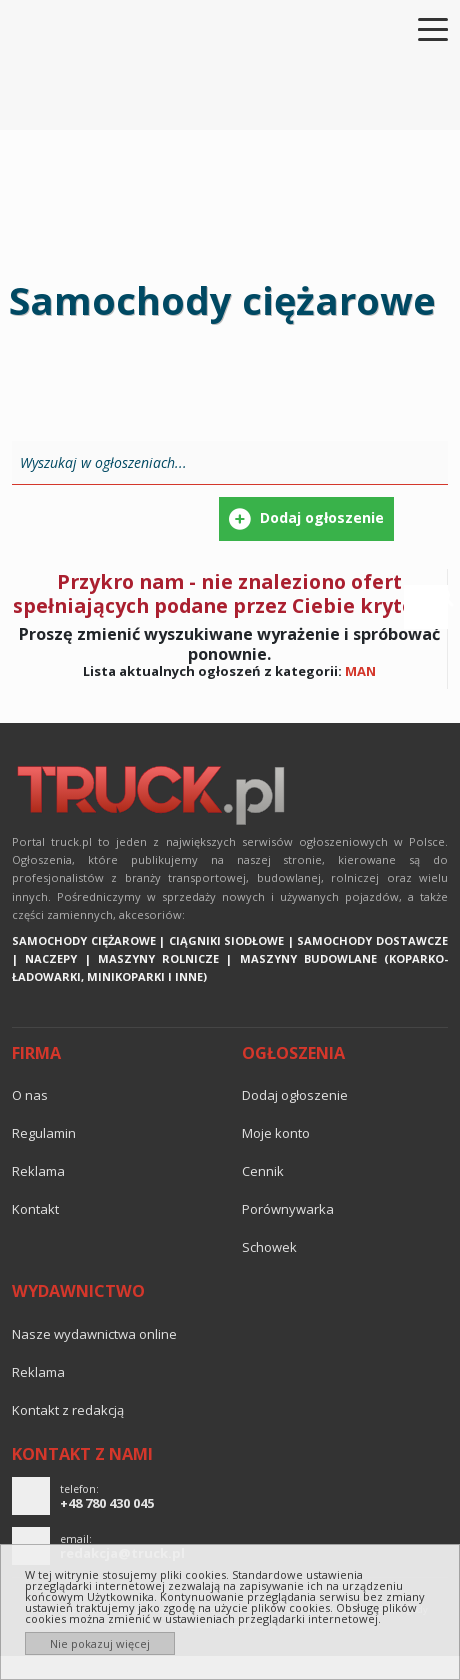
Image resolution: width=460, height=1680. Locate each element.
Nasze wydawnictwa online (94, 1334)
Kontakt (35, 1209)
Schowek (269, 1247)
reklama (38, 1171)
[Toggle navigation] (421, 28)
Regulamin (44, 1133)
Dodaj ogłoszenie (295, 1095)
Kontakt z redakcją (68, 1410)
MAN (360, 671)
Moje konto (276, 1133)
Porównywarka (288, 1209)
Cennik (263, 1171)
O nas (30, 1095)
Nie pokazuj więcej (100, 1643)
